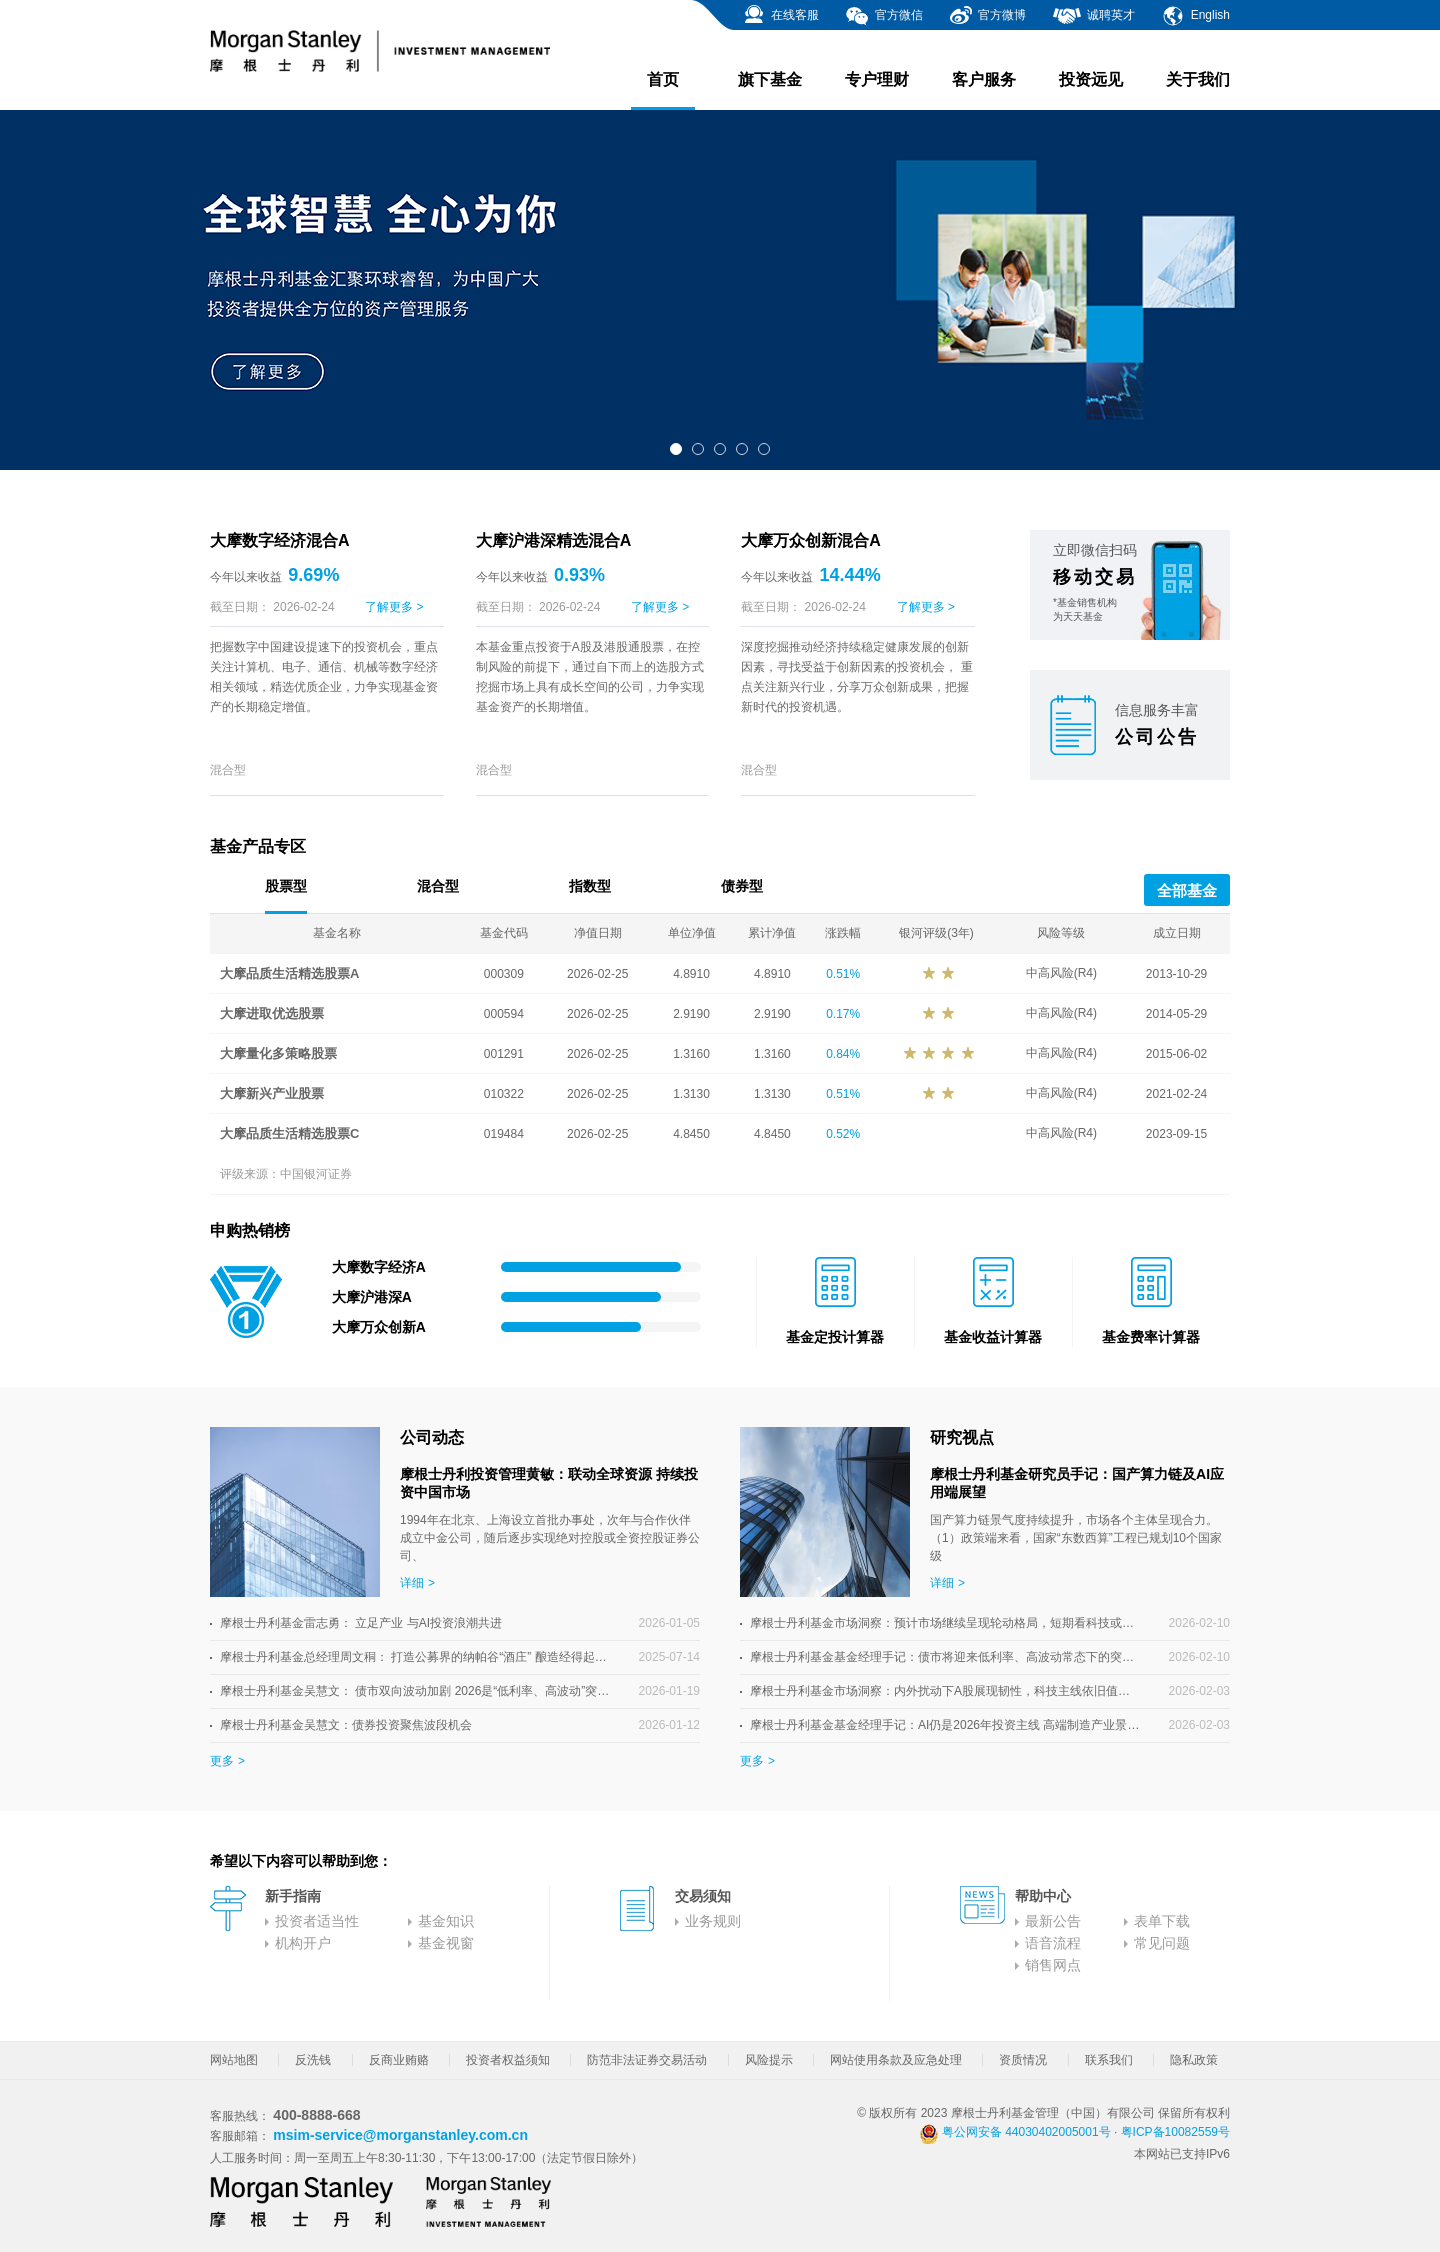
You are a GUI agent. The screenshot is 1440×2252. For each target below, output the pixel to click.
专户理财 (877, 79)
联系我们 (1109, 2060)
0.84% (843, 1054)
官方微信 (883, 16)
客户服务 (984, 79)
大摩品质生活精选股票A (289, 973)
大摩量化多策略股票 (278, 1053)
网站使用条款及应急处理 (896, 2060)
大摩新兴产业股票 (272, 1093)
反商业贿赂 (399, 2060)
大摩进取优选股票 (272, 1013)
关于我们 (1198, 79)
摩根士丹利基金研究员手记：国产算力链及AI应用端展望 (1077, 1483)
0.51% (843, 974)
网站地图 (234, 2060)
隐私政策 (1194, 2060)
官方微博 (987, 16)
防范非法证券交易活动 (647, 2060)
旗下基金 (770, 79)
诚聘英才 (1093, 16)
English (1195, 16)
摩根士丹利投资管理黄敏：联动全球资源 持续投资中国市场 (549, 1483)
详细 (412, 1583)
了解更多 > (394, 607)
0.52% (843, 1134)
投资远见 (1091, 79)
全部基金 (1187, 890)
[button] (676, 449)
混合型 (228, 770)
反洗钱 (313, 2060)
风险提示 (769, 2060)
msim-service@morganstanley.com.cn (400, 2135)
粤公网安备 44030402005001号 (1015, 2132)
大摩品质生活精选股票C (289, 1133)
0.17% (843, 1014)
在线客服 (780, 16)
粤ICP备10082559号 (1175, 2132)
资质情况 (1023, 2060)
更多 (222, 1761)
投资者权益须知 (508, 2060)
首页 (663, 90)
